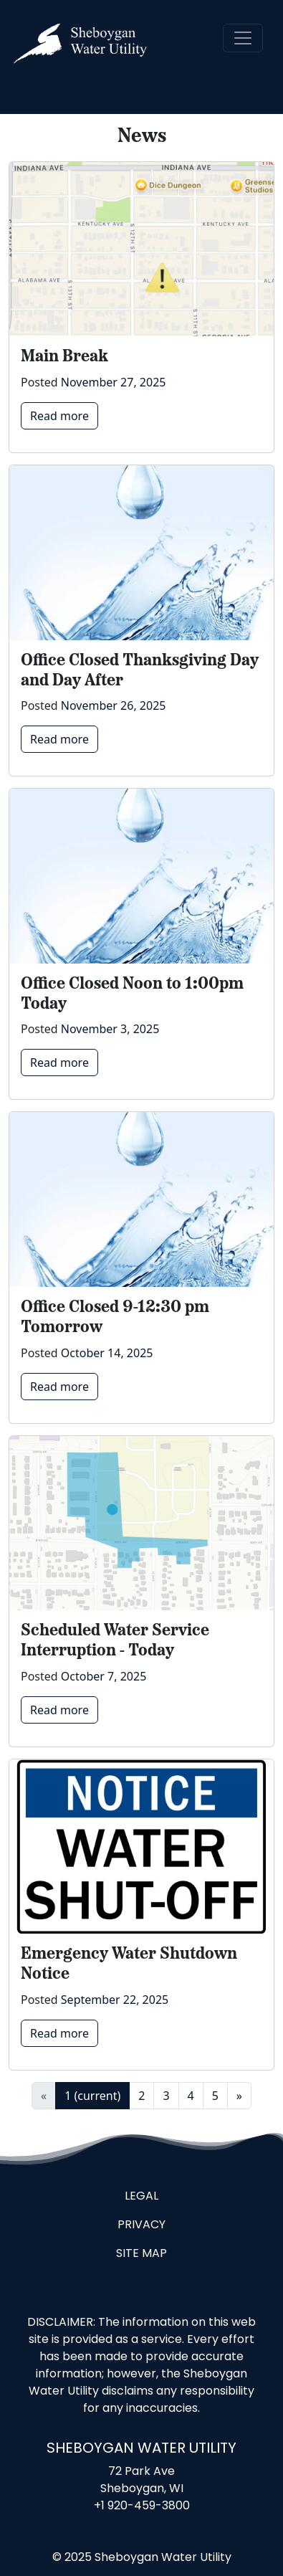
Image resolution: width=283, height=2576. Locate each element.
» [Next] (239, 2096)
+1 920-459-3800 (142, 2506)
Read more (59, 416)
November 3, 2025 (110, 1029)
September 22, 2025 (114, 1999)
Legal (141, 2196)
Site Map (141, 2254)
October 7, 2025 (103, 1676)
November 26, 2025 (113, 705)
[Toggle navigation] (243, 38)
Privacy (141, 2225)
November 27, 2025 (113, 382)
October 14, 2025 (107, 1353)
